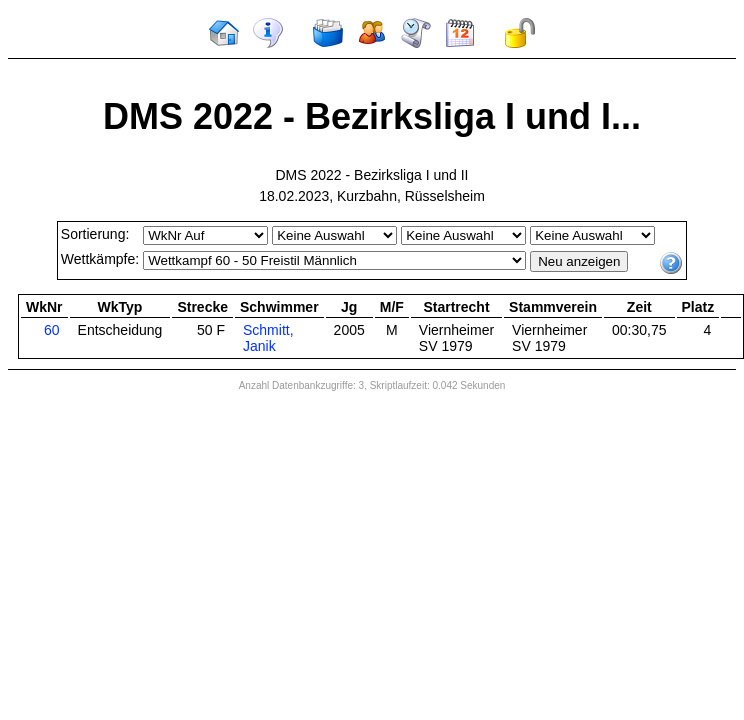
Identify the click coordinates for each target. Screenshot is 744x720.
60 (52, 330)
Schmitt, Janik (268, 338)
